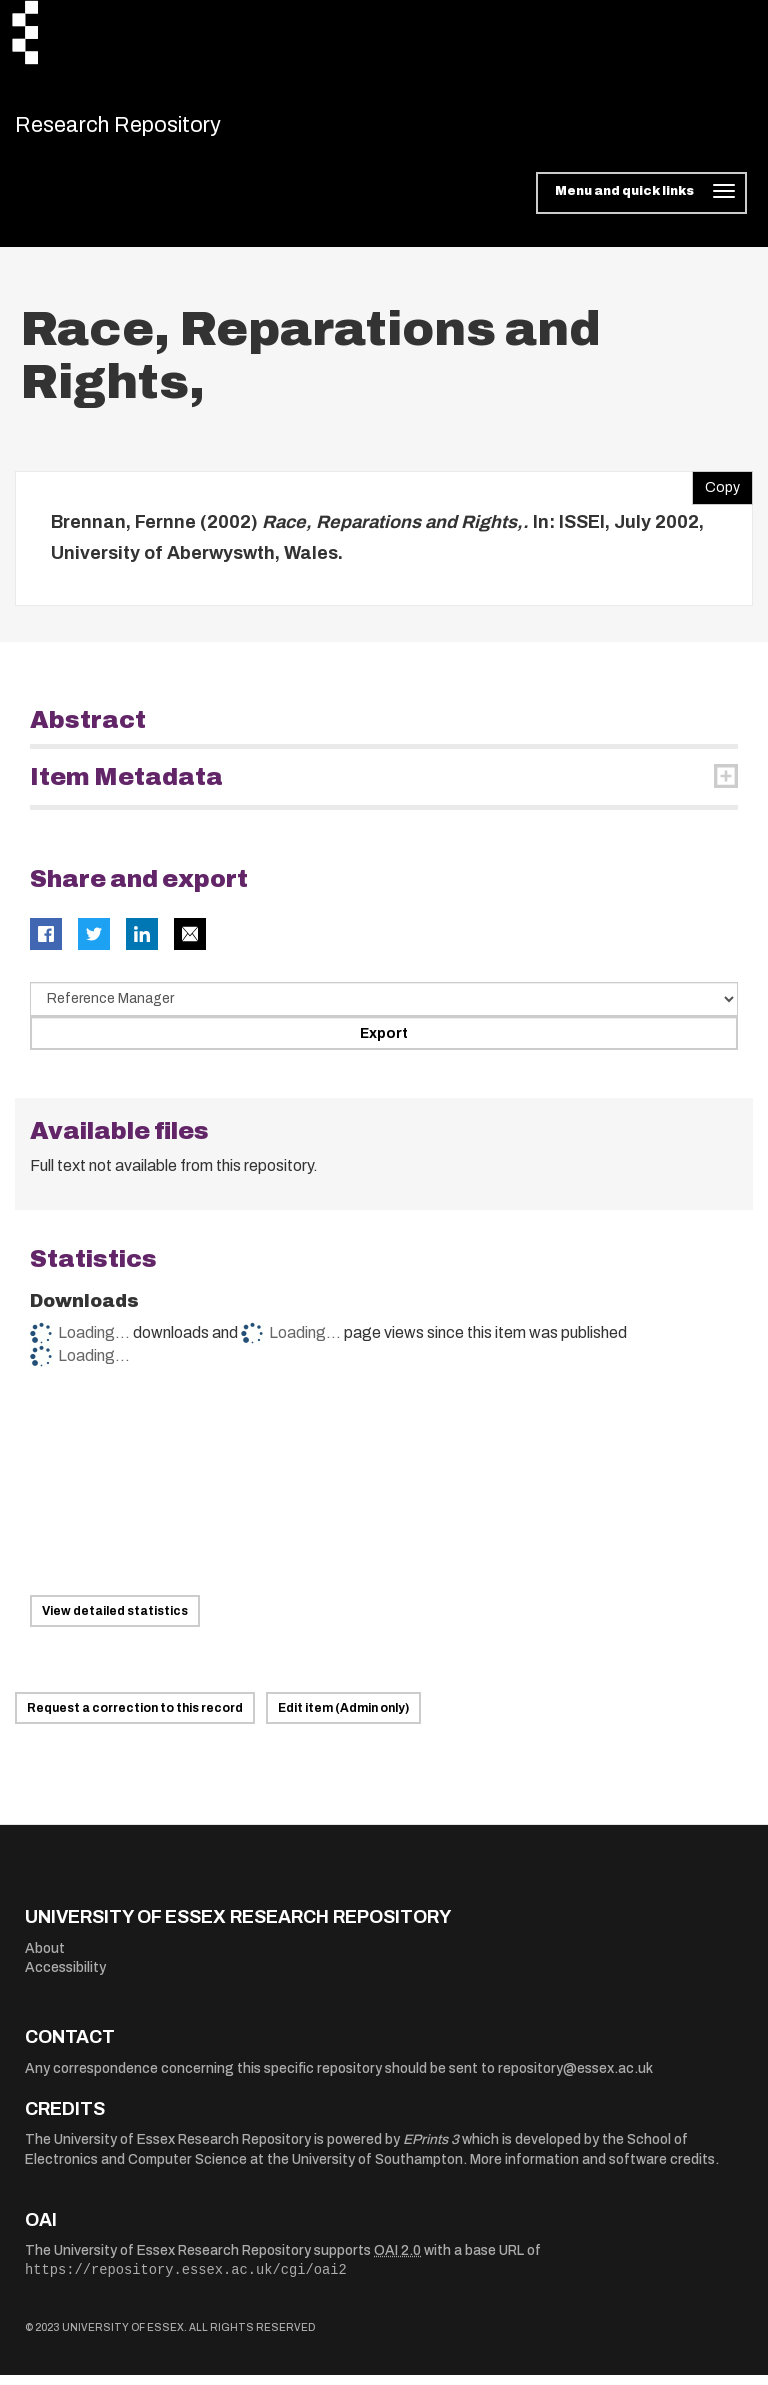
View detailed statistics (115, 1622)
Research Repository (155, 130)
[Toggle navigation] (641, 204)
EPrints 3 (431, 2150)
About (45, 1958)
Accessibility (65, 1978)
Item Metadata (126, 787)
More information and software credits (592, 2170)
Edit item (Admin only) (343, 1719)
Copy (716, 493)
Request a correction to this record (135, 1719)
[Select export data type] (384, 1010)
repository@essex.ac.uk (575, 2079)
